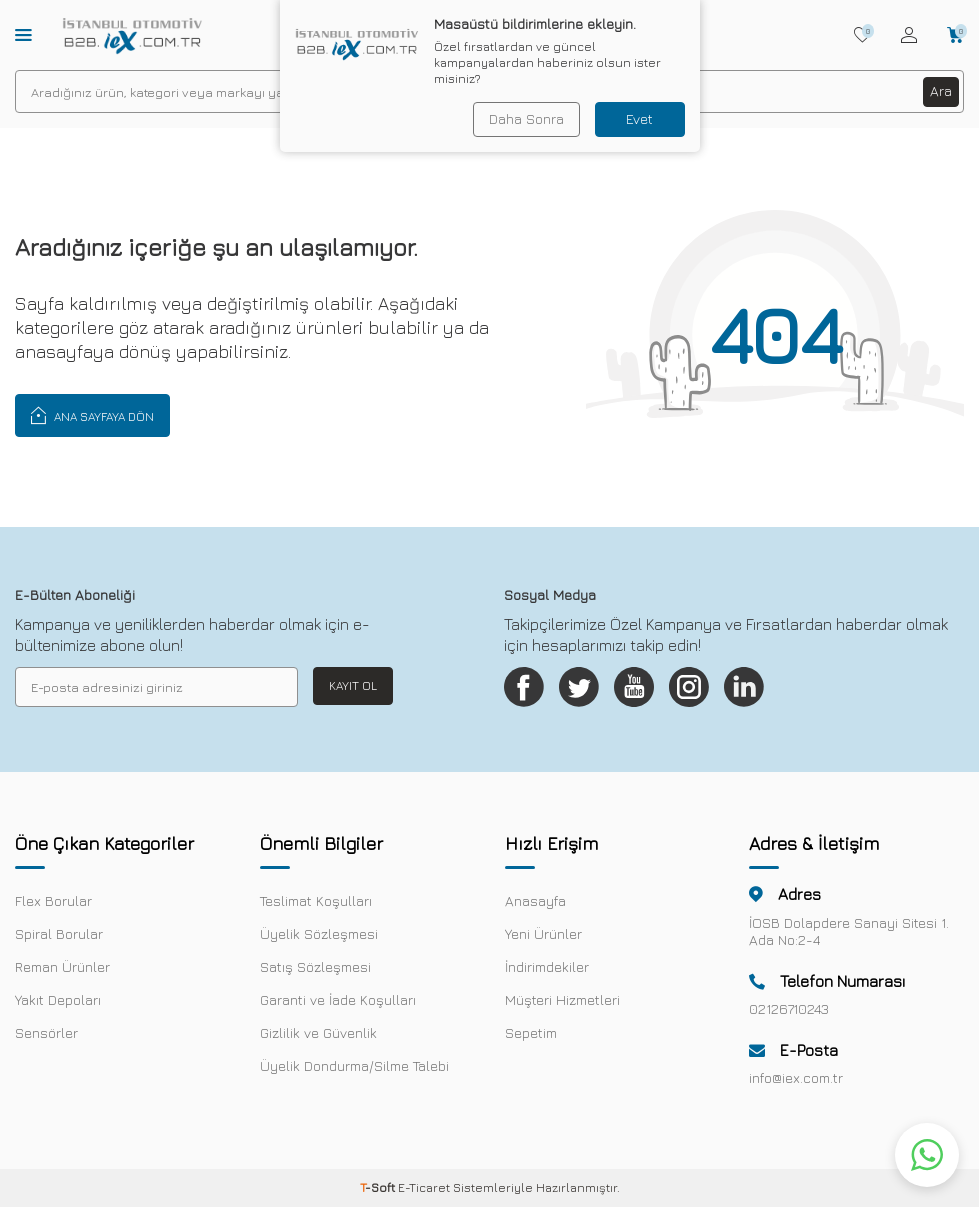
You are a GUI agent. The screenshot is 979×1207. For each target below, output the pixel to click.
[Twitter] (579, 687)
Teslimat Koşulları (316, 900)
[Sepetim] (955, 35)
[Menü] (23, 34)
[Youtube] (634, 687)
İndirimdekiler (547, 966)
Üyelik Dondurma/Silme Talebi (354, 1065)
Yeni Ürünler (543, 933)
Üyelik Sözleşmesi (319, 933)
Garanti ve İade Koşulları (338, 999)
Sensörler (46, 1032)
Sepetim (531, 1032)
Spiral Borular (59, 933)
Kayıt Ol (353, 685)
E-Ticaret (424, 1187)
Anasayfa (535, 900)
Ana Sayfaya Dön (92, 414)
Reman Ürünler (62, 966)
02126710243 (789, 1008)
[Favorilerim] (862, 35)
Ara (941, 90)
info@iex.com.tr (796, 1077)
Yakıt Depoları (58, 999)
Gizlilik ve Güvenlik (318, 1032)
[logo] (132, 35)
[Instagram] (689, 687)
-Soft (379, 1187)
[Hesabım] (909, 35)
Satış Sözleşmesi (315, 966)
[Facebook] (524, 687)
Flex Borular (53, 900)
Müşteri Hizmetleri (562, 999)
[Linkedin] (744, 687)
